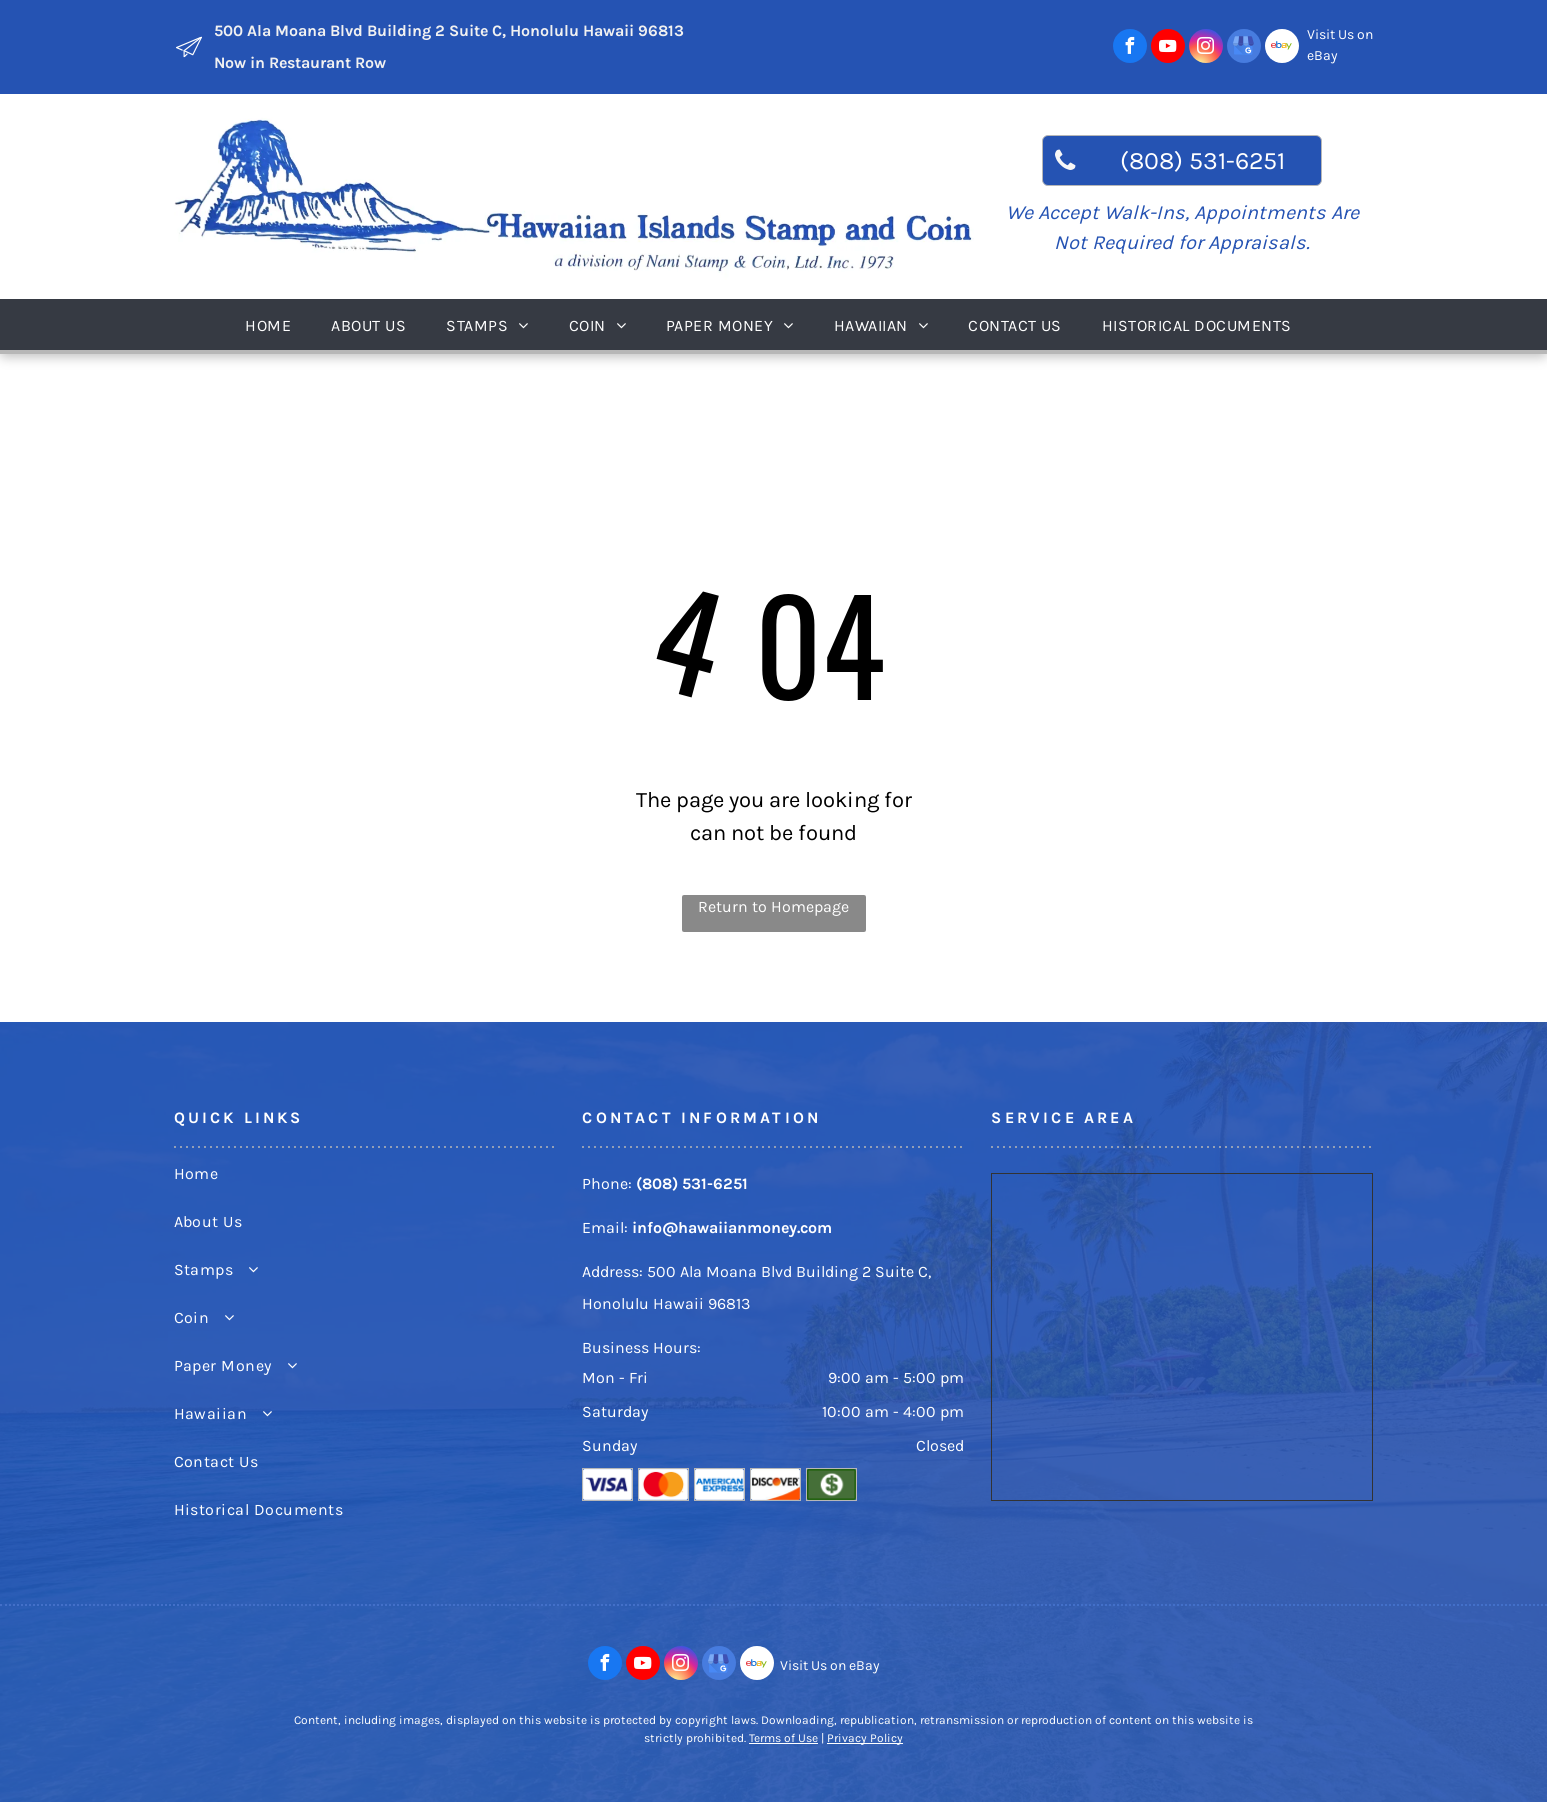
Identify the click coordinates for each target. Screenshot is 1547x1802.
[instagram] (1206, 48)
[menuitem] (273, 324)
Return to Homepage (773, 906)
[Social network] (1282, 48)
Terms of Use (783, 1738)
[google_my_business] (1244, 48)
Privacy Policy (865, 1738)
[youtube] (1168, 48)
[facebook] (1130, 48)
